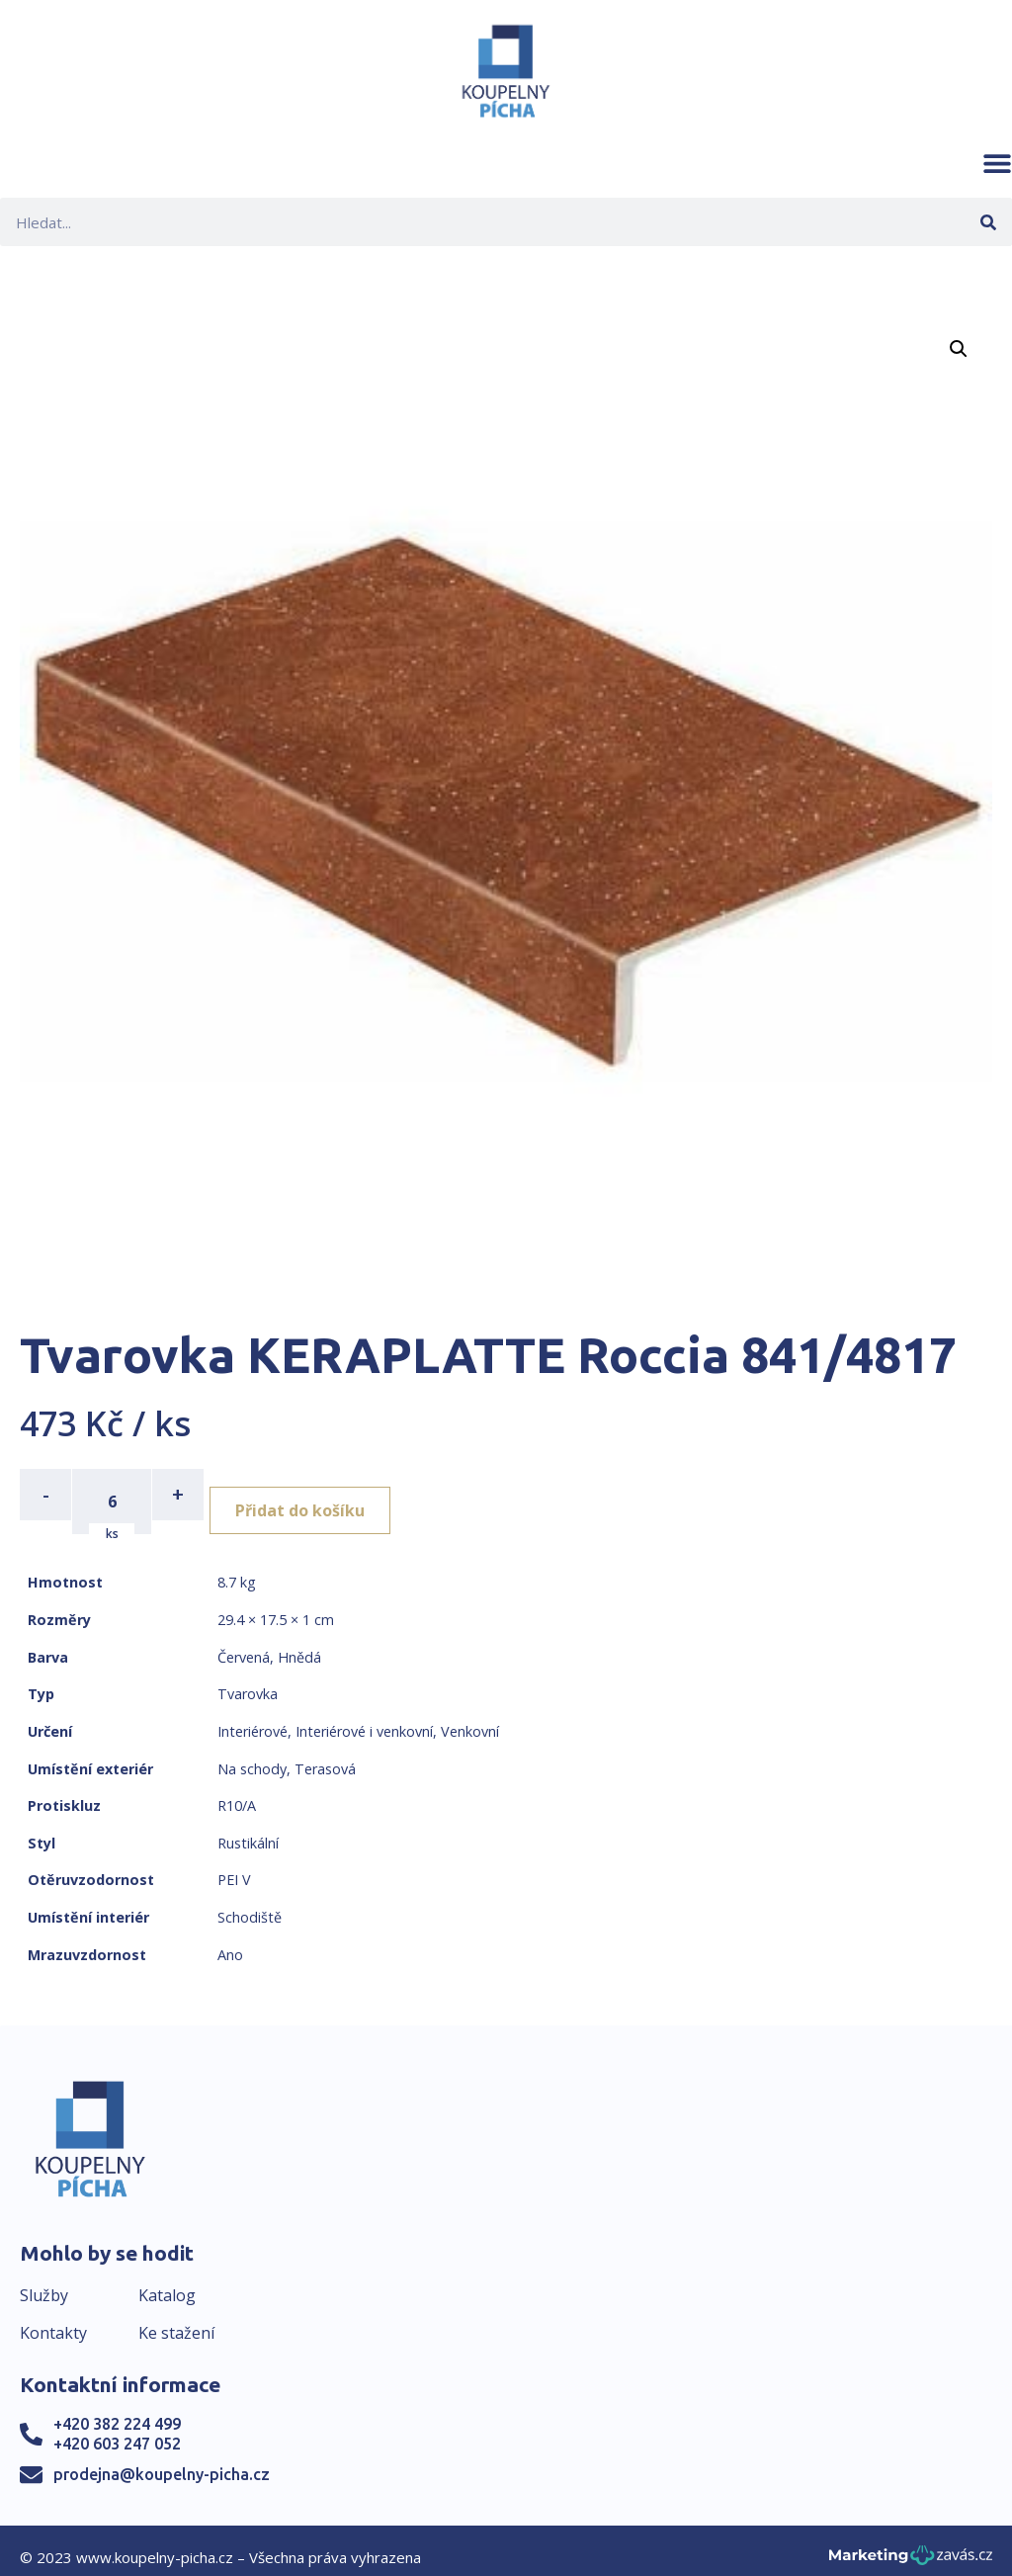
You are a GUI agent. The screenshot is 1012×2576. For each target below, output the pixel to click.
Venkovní (470, 1716)
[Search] (988, 222)
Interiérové (252, 1716)
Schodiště (249, 1902)
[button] (997, 163)
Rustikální (248, 1828)
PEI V (234, 1865)
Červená (243, 1642)
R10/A (236, 1791)
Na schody (252, 1754)
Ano (230, 1940)
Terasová (325, 1754)
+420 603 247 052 (117, 2429)
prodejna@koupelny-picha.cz (161, 2459)
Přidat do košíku (317, 1494)
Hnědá (299, 1642)
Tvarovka (247, 1680)
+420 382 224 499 (117, 2410)
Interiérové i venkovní (364, 1716)
